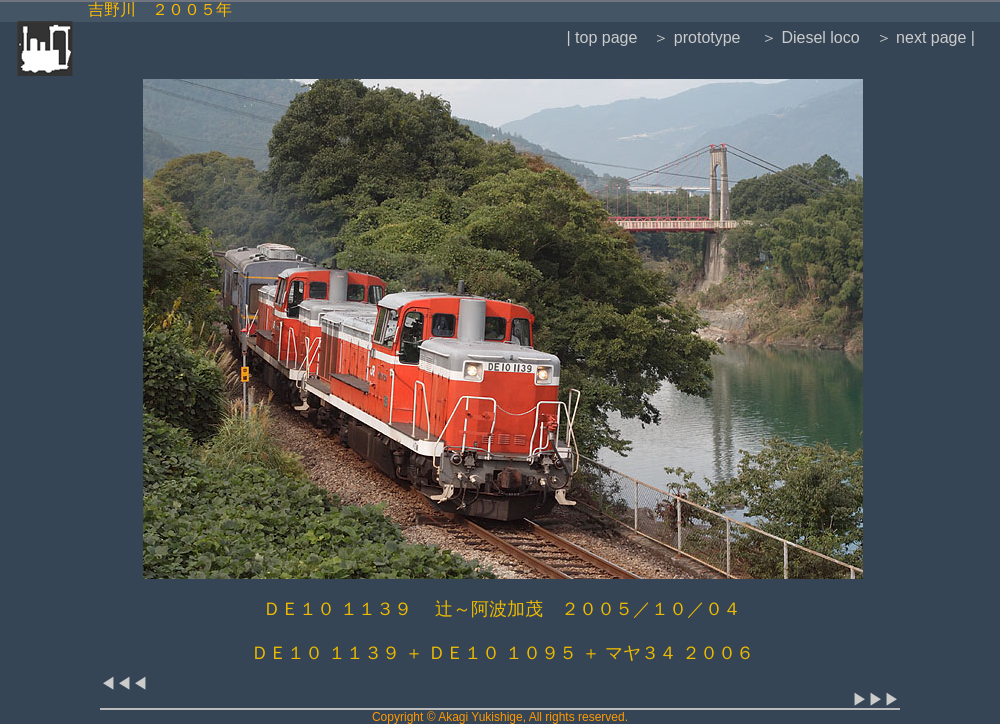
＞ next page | (925, 37)
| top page (601, 37)
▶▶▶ (876, 699)
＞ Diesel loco (808, 37)
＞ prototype (696, 37)
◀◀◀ (124, 683)
